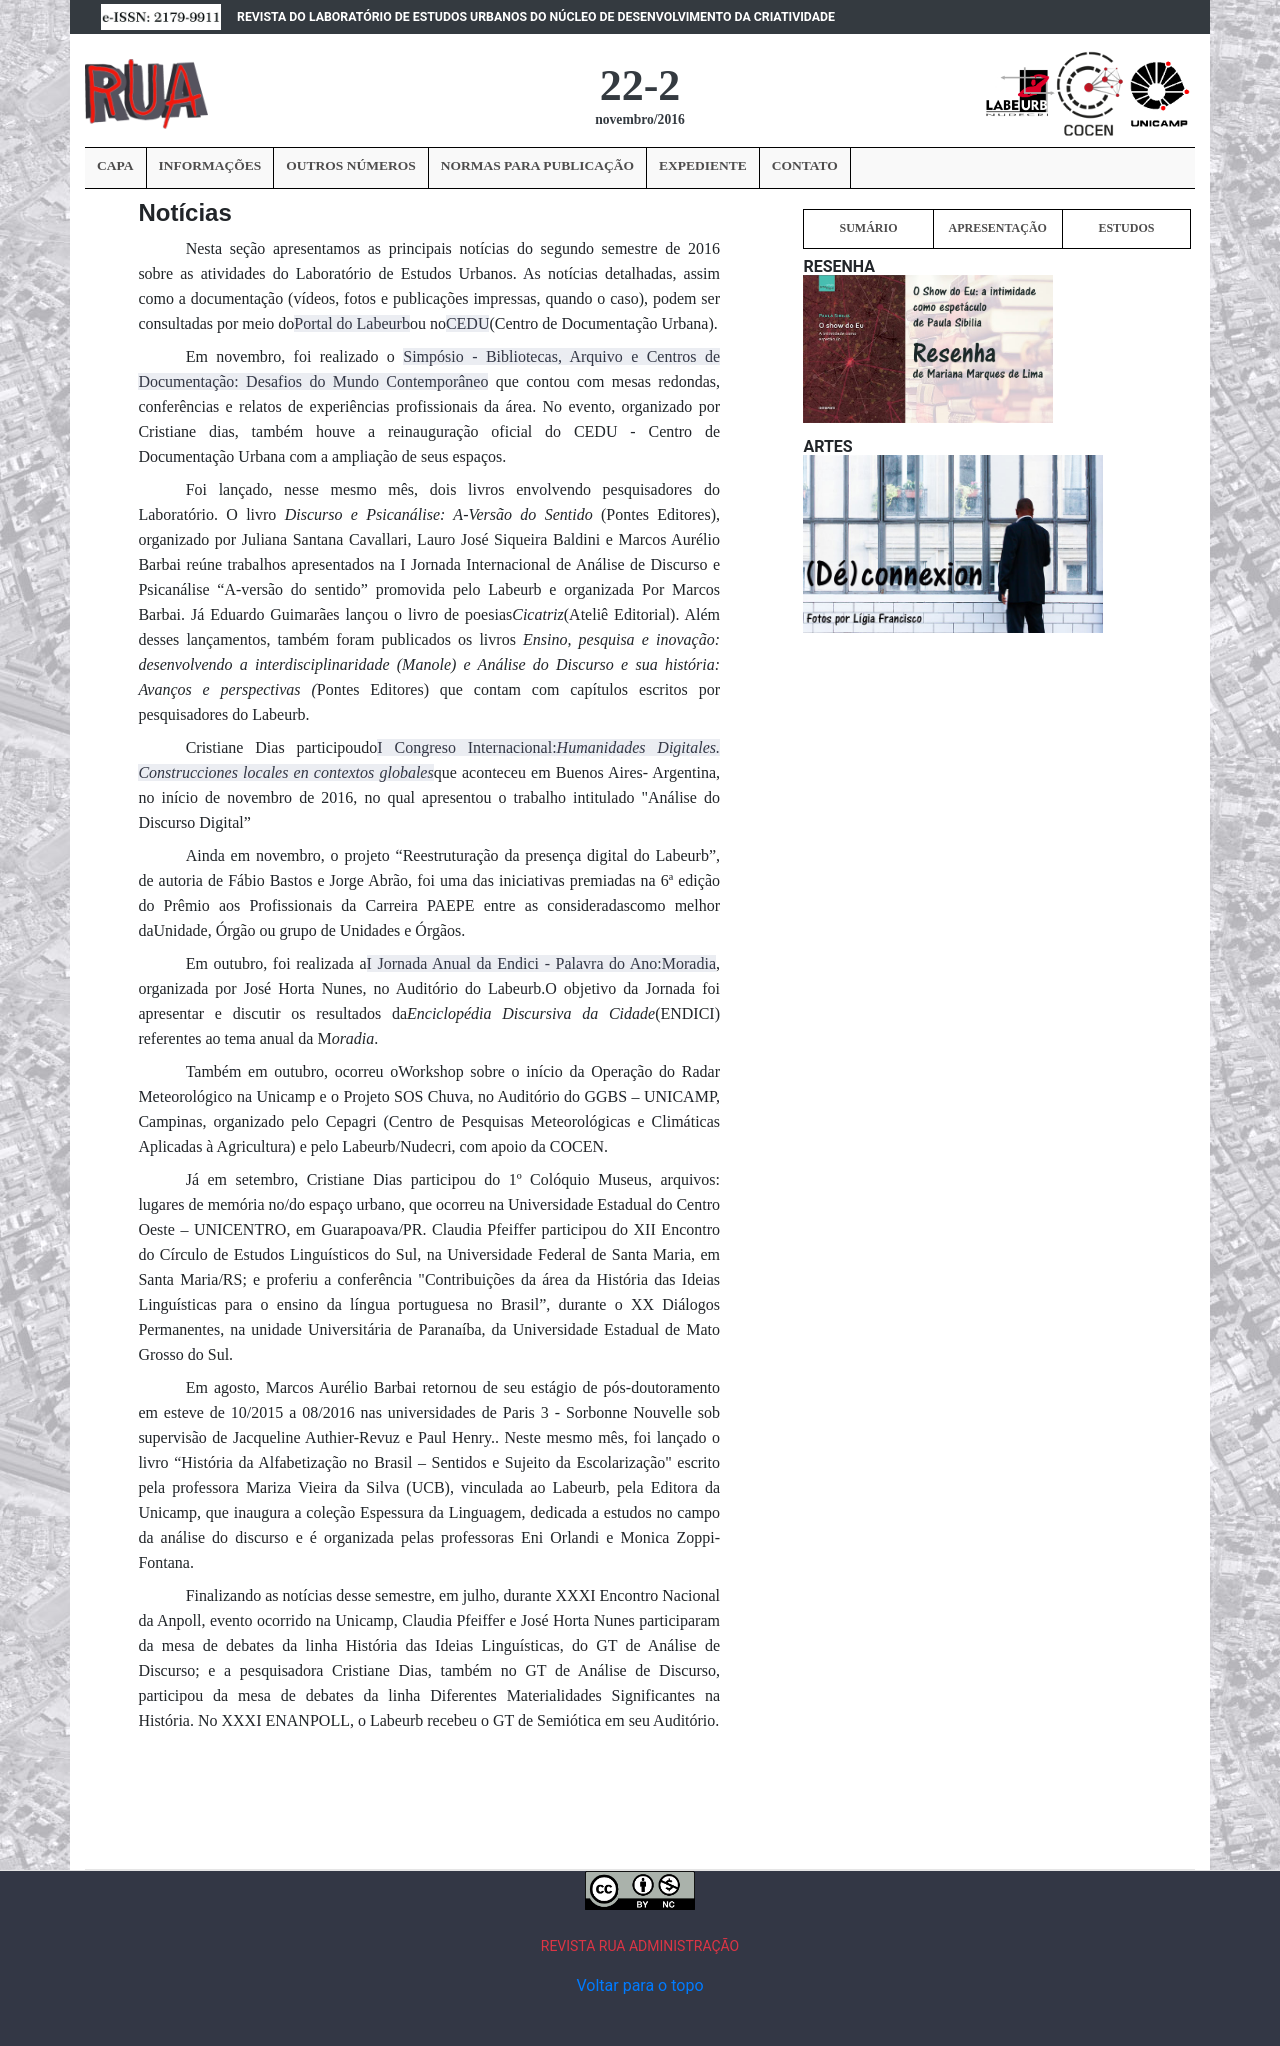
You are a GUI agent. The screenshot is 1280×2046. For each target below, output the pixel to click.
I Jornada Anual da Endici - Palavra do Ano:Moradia (541, 963)
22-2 (640, 85)
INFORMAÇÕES (210, 165)
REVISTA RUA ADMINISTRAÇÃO (640, 1946)
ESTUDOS (1126, 228)
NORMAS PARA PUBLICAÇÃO (537, 165)
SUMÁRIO (868, 228)
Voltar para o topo (639, 1985)
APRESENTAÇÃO (997, 228)
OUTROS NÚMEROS (350, 165)
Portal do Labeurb (352, 323)
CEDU (468, 323)
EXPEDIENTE (703, 165)
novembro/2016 (640, 119)
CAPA (115, 165)
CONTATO (805, 165)
